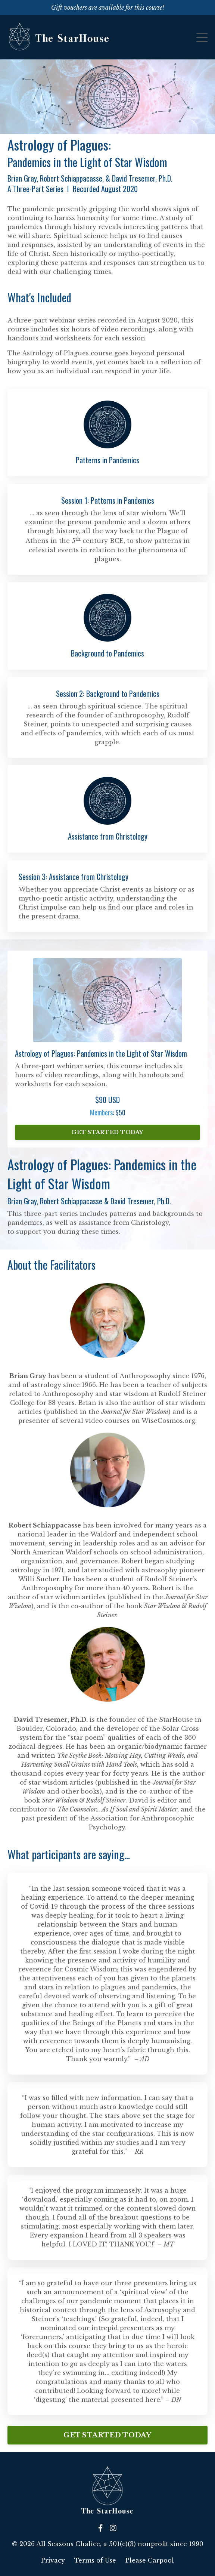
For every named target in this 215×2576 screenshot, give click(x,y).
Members (101, 1112)
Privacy (53, 2560)
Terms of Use (95, 2560)
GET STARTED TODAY (107, 1132)
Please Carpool (149, 2560)
